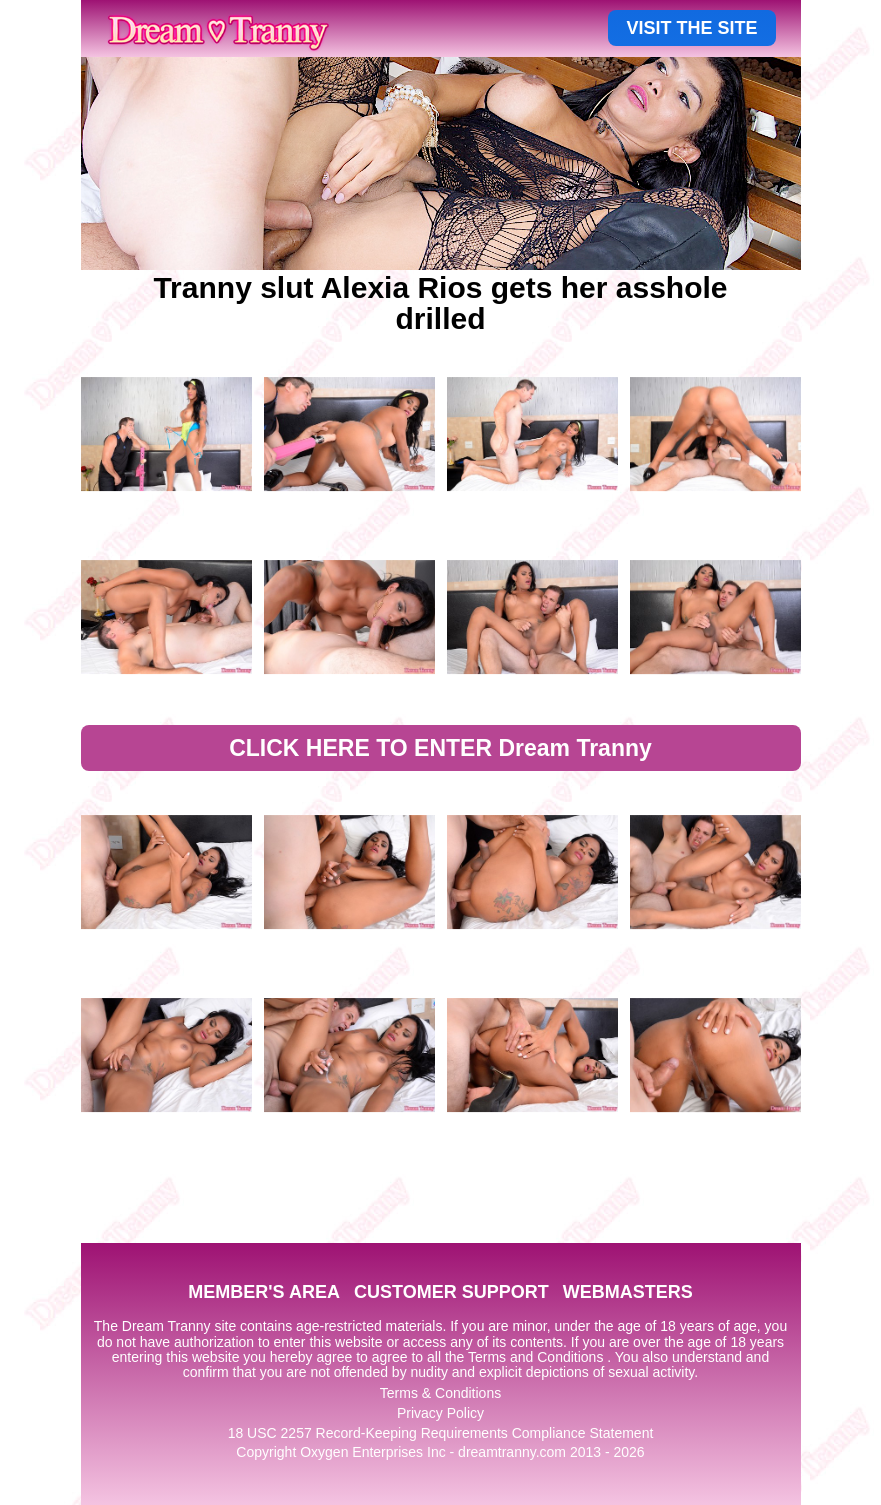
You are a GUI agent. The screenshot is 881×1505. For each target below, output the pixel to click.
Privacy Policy (440, 1413)
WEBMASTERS (628, 1292)
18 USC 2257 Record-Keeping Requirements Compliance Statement (441, 1433)
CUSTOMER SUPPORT (451, 1292)
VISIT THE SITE (691, 28)
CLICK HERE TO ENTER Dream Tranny (440, 748)
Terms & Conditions (440, 1393)
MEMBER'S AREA (264, 1292)
